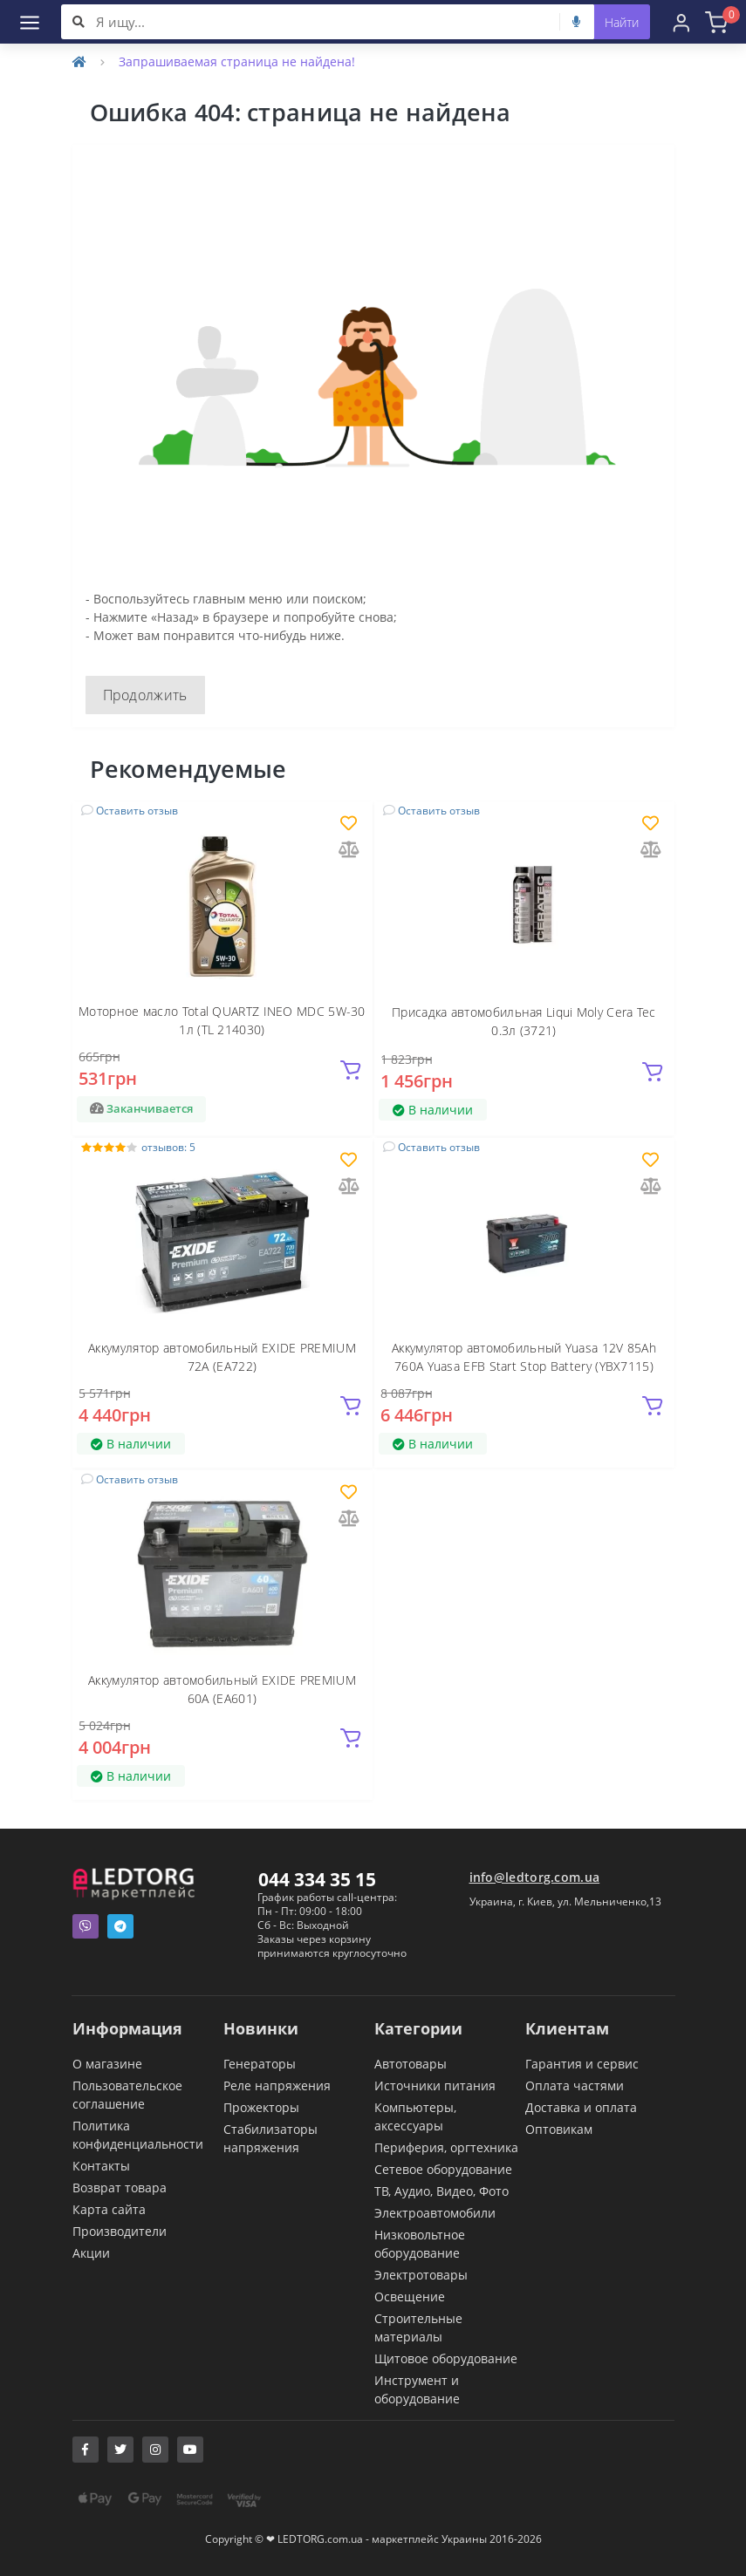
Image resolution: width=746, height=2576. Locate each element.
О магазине (107, 2063)
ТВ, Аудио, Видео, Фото (441, 2191)
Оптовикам (558, 2129)
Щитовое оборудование (445, 2358)
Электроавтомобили (435, 2213)
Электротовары (421, 2274)
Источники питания (435, 2085)
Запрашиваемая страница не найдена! (237, 61)
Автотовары (410, 2063)
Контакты (101, 2165)
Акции (91, 2253)
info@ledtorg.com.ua (534, 1877)
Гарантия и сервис (582, 2063)
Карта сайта (109, 2209)
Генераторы (259, 2063)
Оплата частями (574, 2085)
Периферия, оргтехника (446, 2147)
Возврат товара (119, 2187)
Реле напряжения (277, 2085)
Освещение (409, 2296)
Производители (119, 2231)
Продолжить (145, 695)
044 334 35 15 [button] (317, 1879)
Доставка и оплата (581, 2107)
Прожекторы (261, 2107)
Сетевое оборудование (443, 2169)
